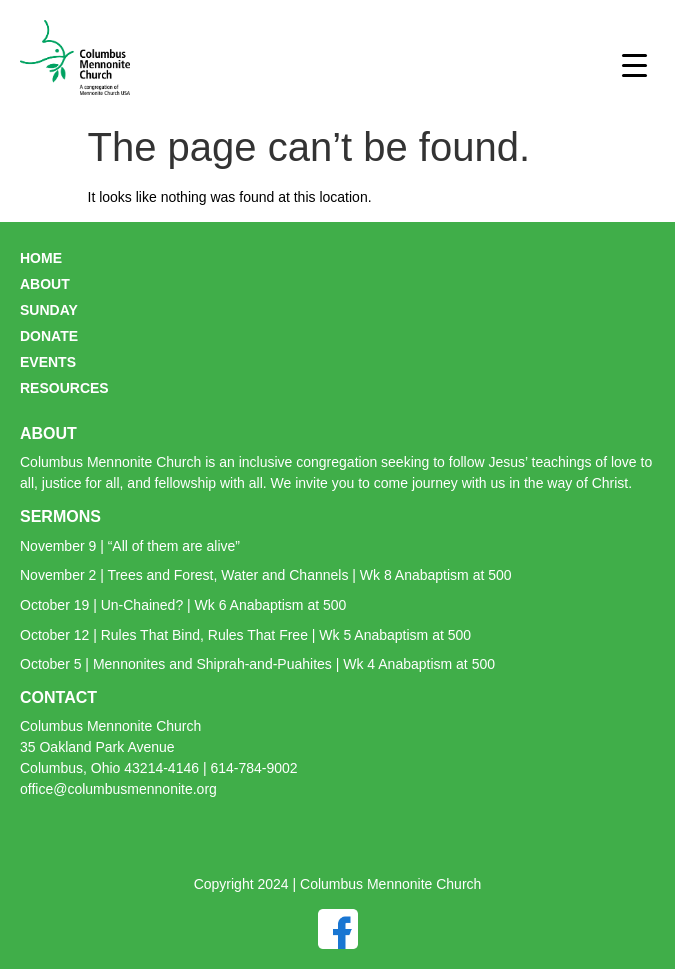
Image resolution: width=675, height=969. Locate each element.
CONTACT (58, 697)
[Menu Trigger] (634, 65)
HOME (41, 258)
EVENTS (48, 362)
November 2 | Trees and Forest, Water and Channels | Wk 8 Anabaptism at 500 (266, 575)
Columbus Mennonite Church (110, 726)
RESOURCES (64, 388)
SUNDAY (49, 310)
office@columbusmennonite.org (118, 789)
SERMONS (60, 516)
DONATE (49, 336)
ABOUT (45, 284)
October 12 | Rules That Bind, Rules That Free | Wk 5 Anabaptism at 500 (245, 635)
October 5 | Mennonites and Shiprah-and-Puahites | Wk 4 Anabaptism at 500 (257, 664)
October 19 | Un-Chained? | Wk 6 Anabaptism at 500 (183, 605)
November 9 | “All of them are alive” (130, 546)
